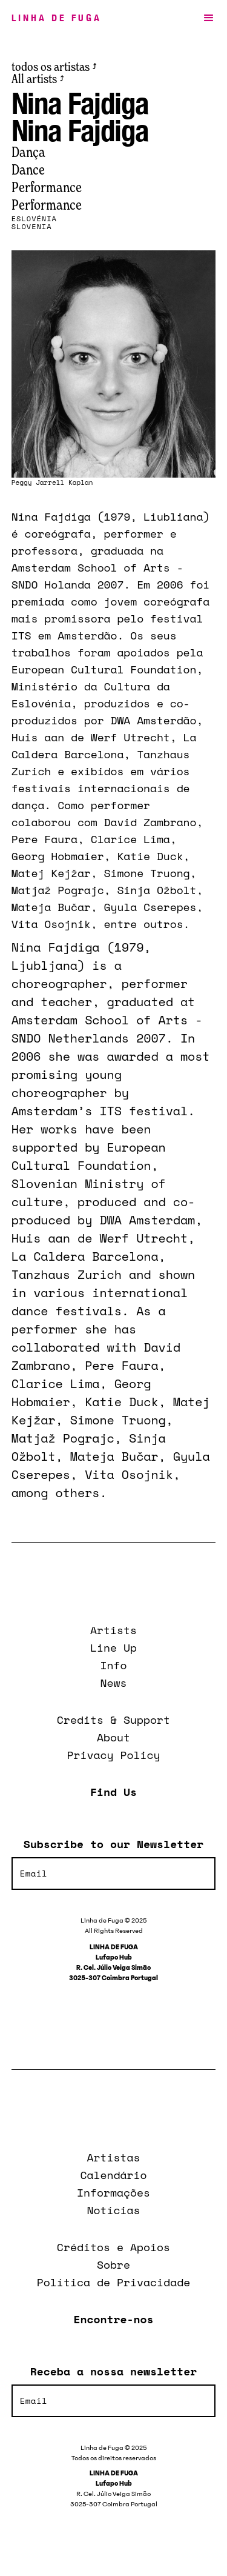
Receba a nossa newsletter (113, 2371)
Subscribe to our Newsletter (113, 1844)
